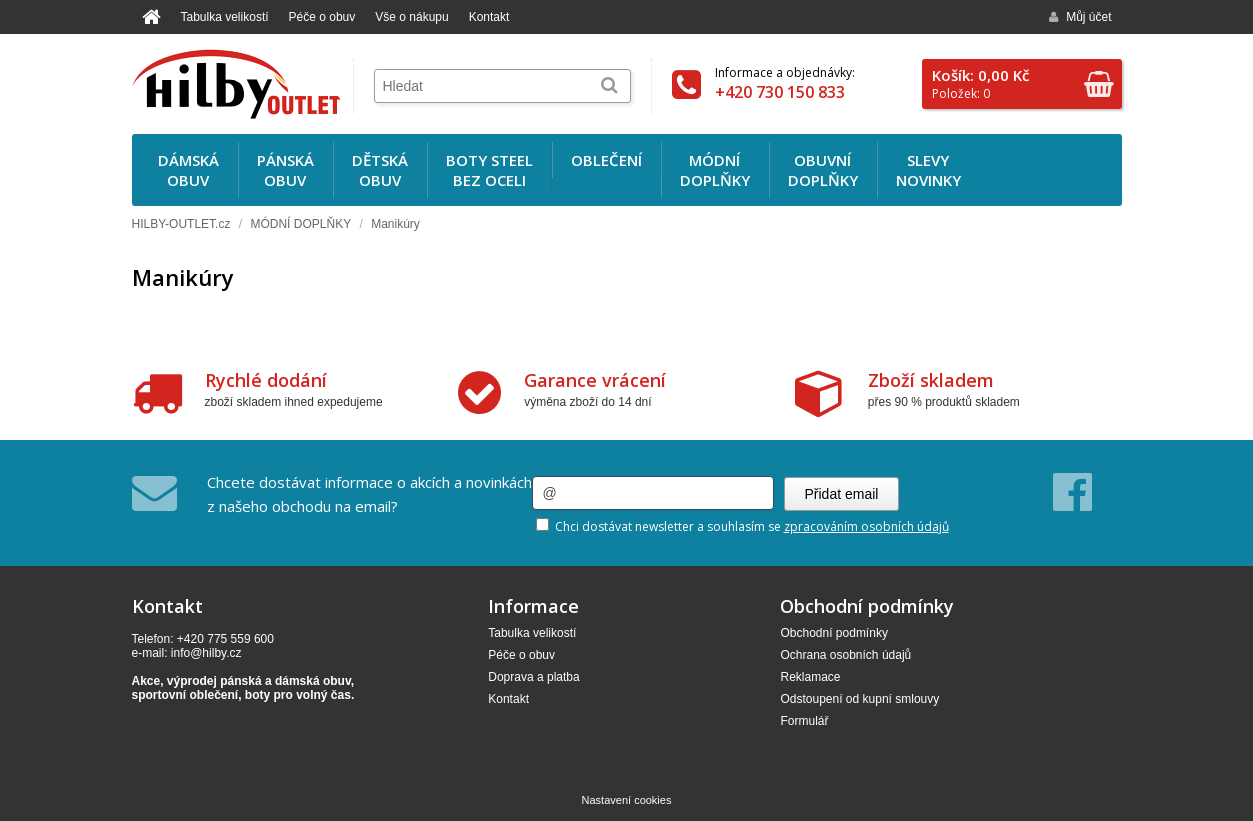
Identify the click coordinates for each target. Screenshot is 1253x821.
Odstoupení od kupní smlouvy (859, 699)
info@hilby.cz (206, 653)
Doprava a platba (533, 677)
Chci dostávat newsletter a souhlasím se (742, 526)
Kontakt (489, 17)
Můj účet (1080, 17)
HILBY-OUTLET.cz (181, 224)
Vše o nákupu (411, 17)
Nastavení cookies (627, 800)
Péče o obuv (322, 17)
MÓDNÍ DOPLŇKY (300, 224)
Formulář (804, 721)
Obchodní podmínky (833, 633)
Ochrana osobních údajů (845, 655)
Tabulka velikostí (225, 17)
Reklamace (810, 677)
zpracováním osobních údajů (866, 526)
